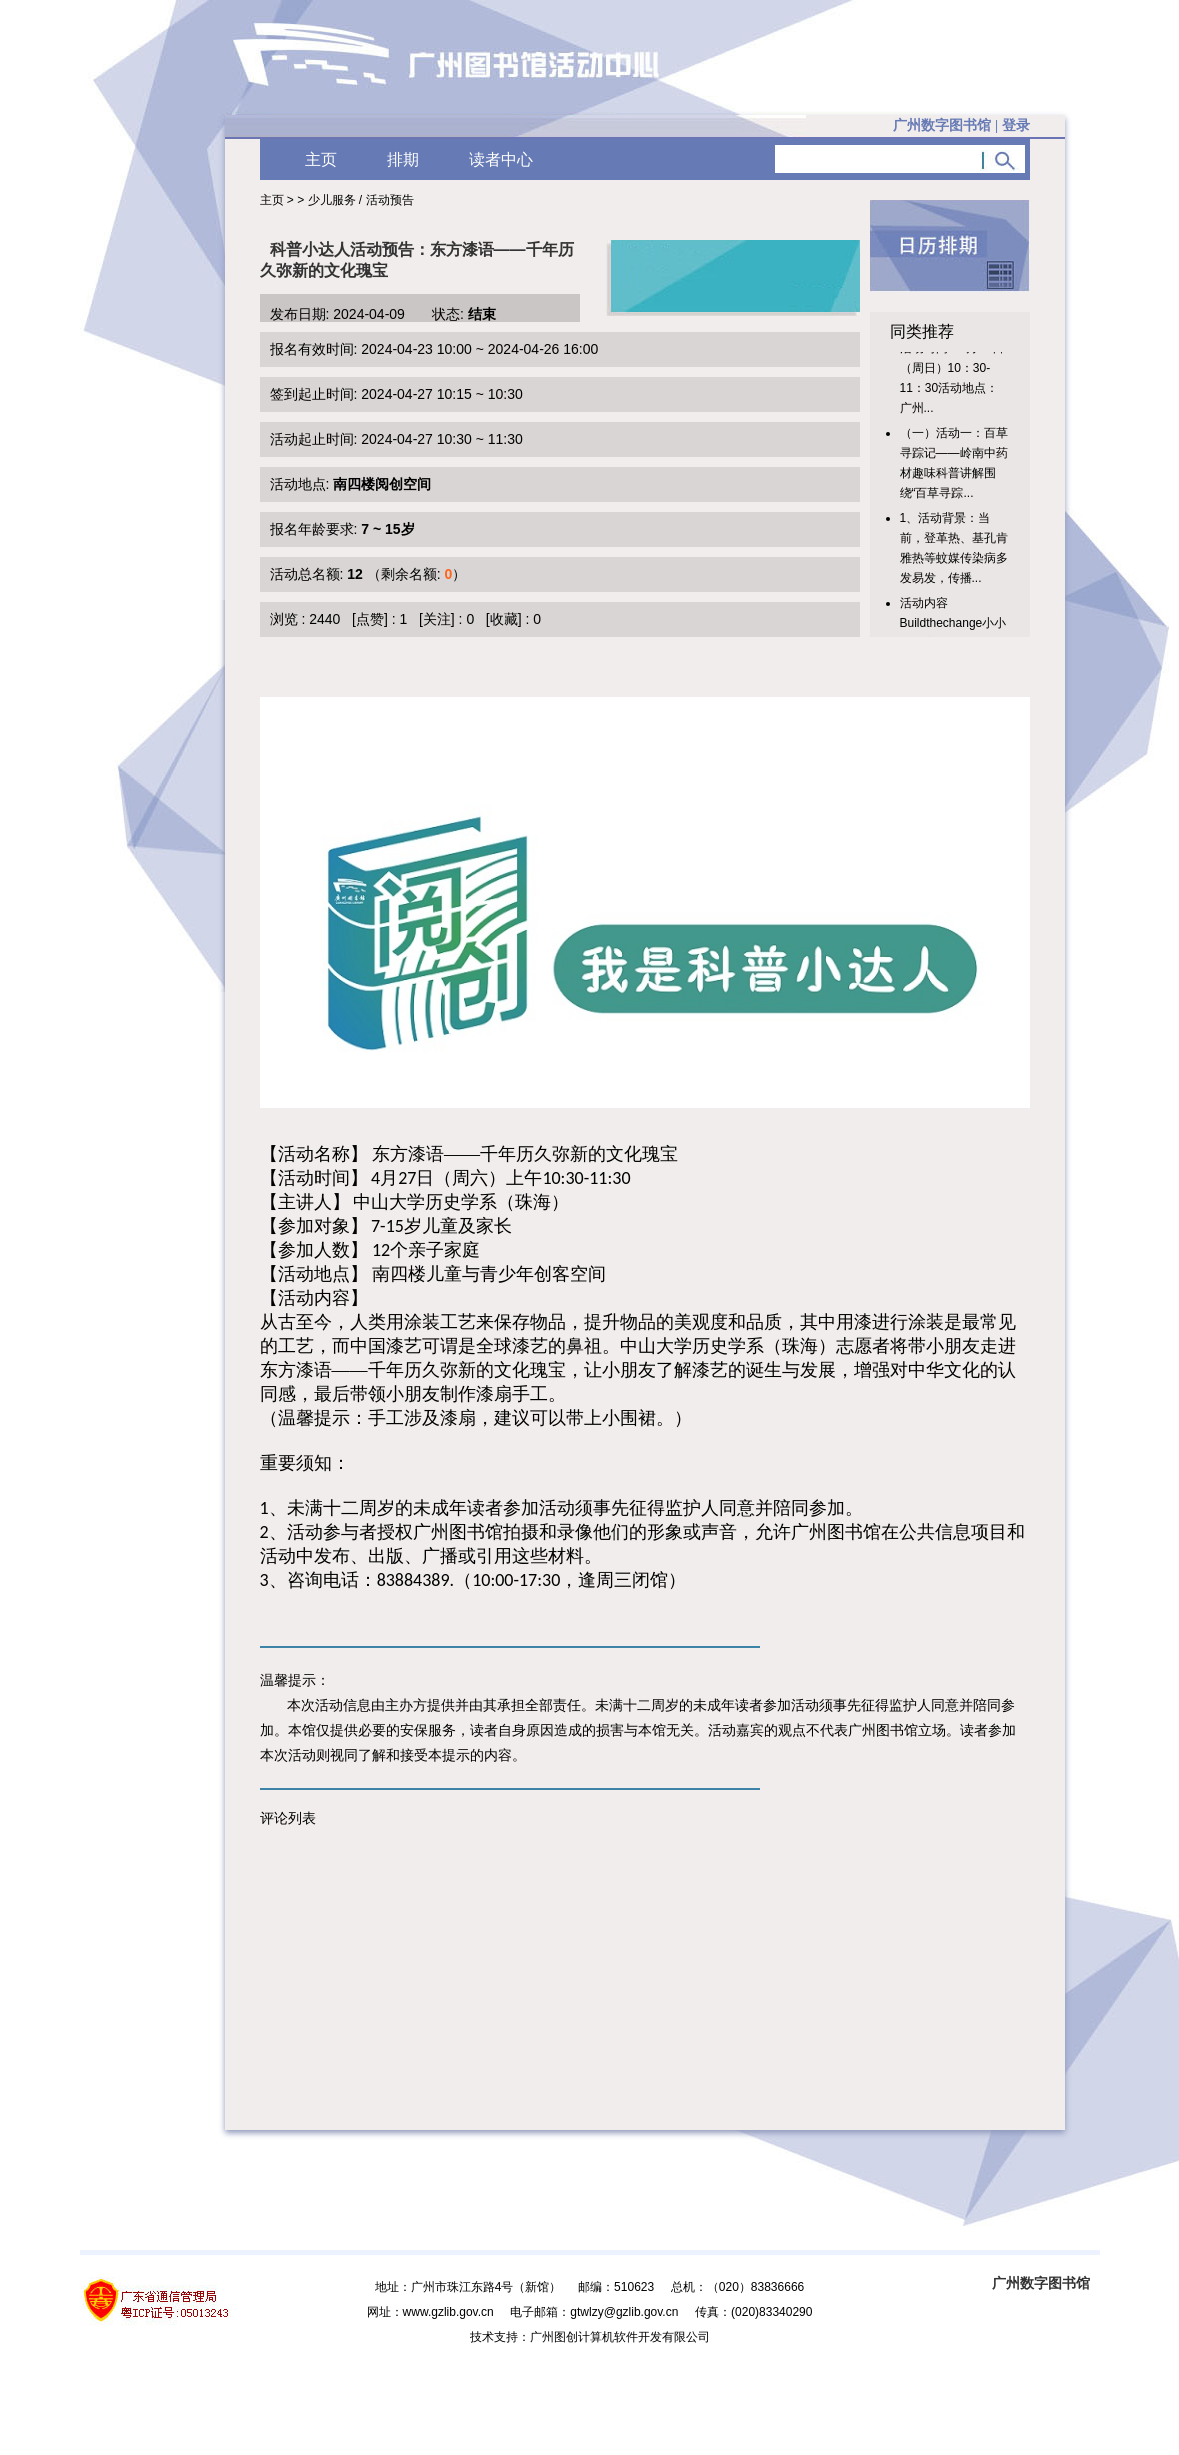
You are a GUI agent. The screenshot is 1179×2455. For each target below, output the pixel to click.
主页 (321, 159)
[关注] (437, 619)
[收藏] (504, 619)
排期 (403, 159)
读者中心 (501, 159)
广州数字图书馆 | (961, 125)
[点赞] (370, 619)
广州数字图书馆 (1041, 2283)
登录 (1016, 125)
